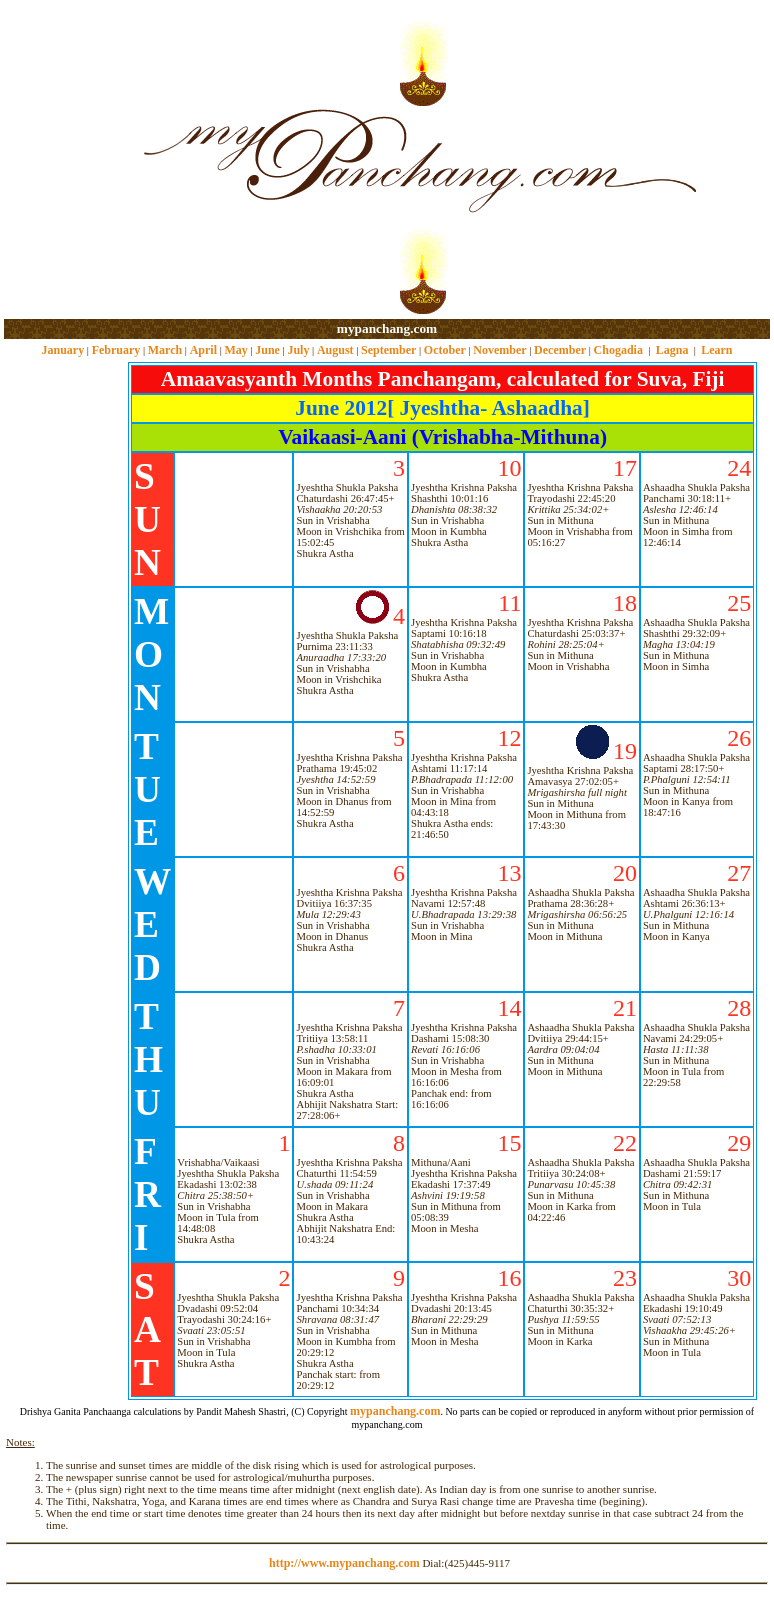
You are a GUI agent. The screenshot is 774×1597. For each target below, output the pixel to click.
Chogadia (618, 350)
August (335, 350)
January (62, 350)
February (116, 350)
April (203, 350)
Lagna (672, 350)
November (499, 350)
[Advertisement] (68, 160)
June (267, 350)
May (235, 350)
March (165, 350)
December (560, 350)
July (298, 350)
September (388, 350)
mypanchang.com (387, 328)
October (445, 350)
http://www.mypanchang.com (344, 1563)
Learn (716, 350)
